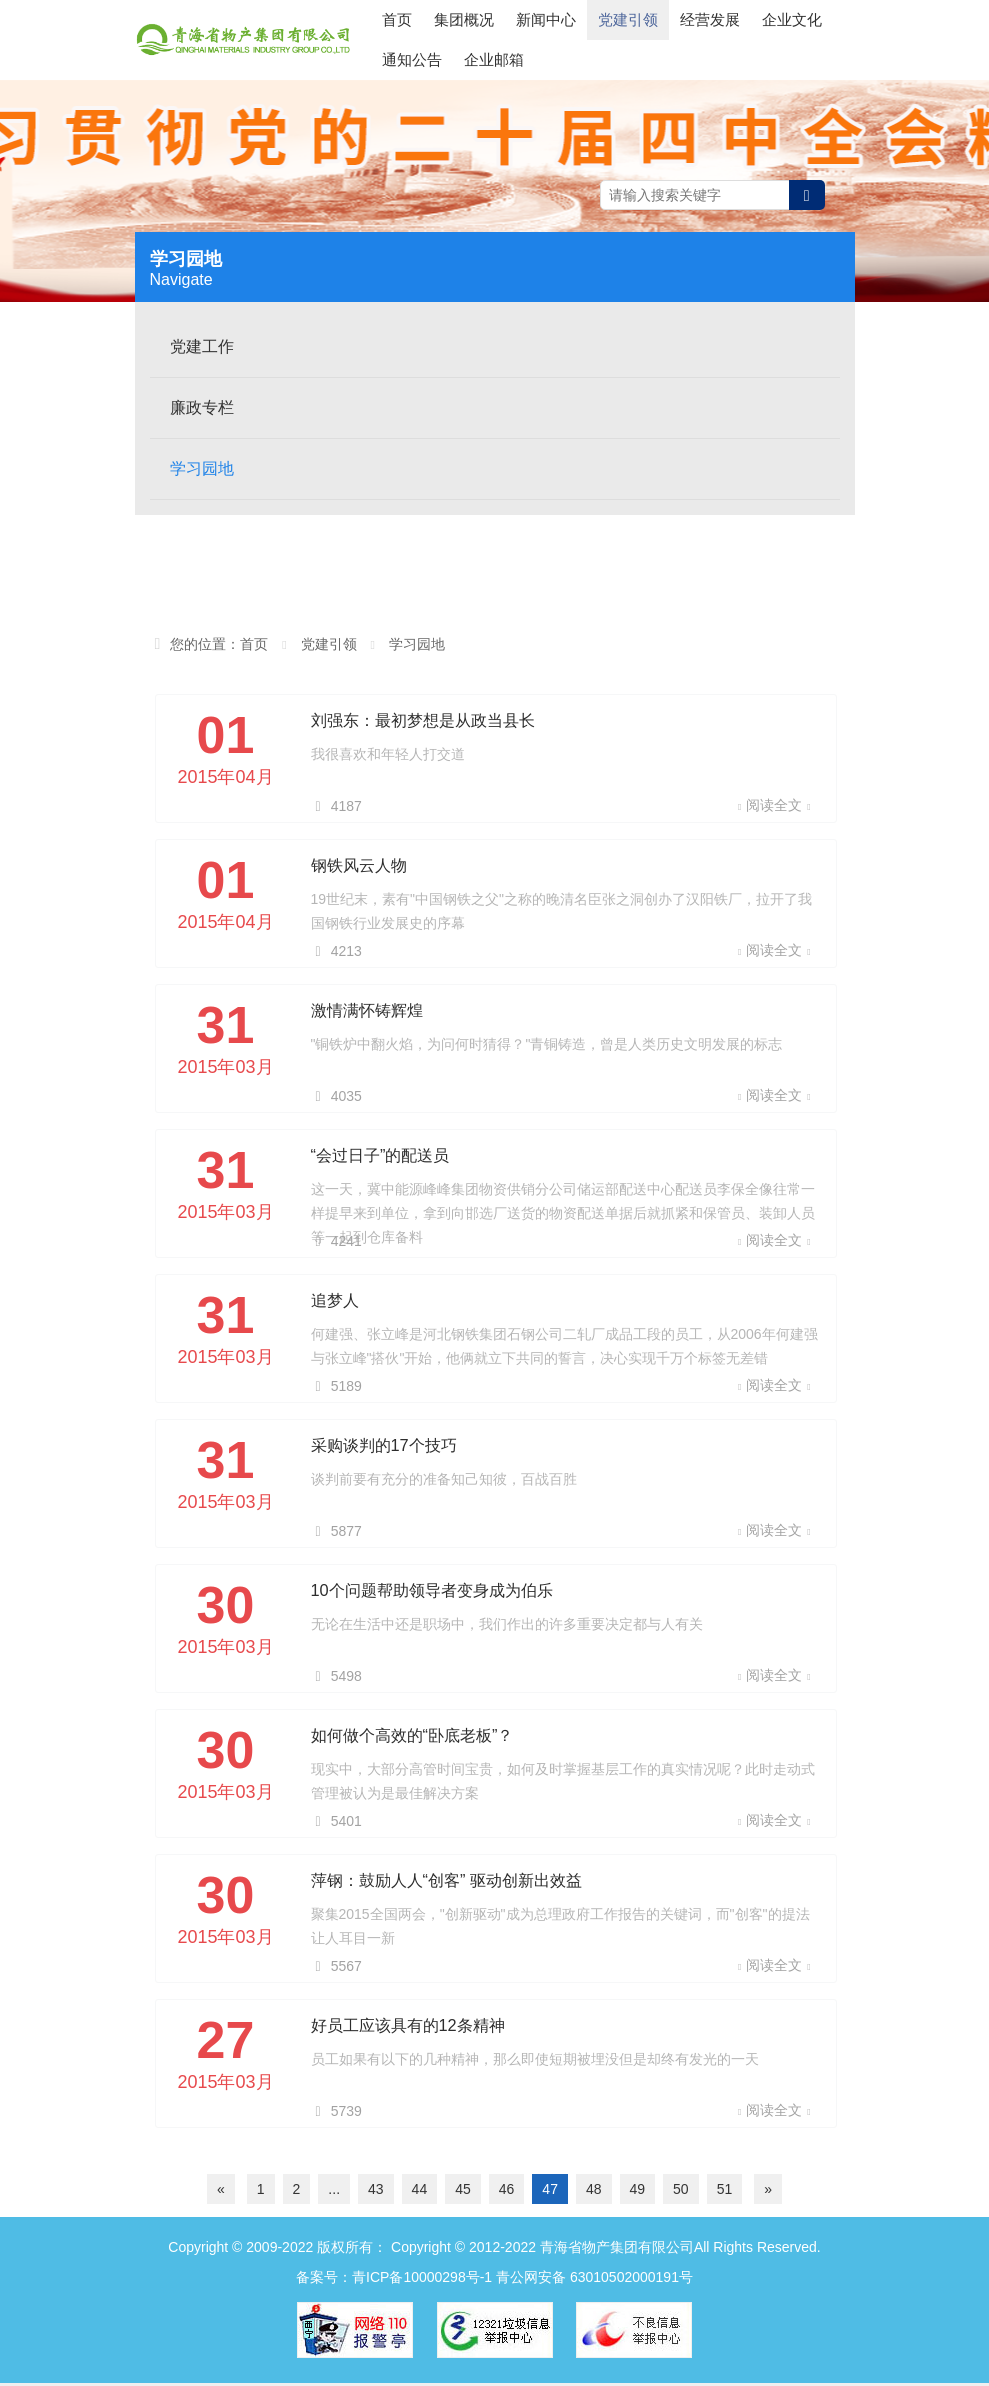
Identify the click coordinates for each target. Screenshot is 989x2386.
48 (594, 2192)
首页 (397, 39)
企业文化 (792, 39)
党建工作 (202, 349)
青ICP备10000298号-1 (422, 2280)
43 (376, 2192)
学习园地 (202, 471)
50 (681, 2192)
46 (507, 2192)
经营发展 (710, 39)
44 (420, 2192)
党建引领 (628, 39)
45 (463, 2192)
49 (638, 2192)
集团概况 (464, 39)
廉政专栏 (202, 410)
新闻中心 (546, 39)
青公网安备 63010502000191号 (594, 2280)
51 (725, 2192)
